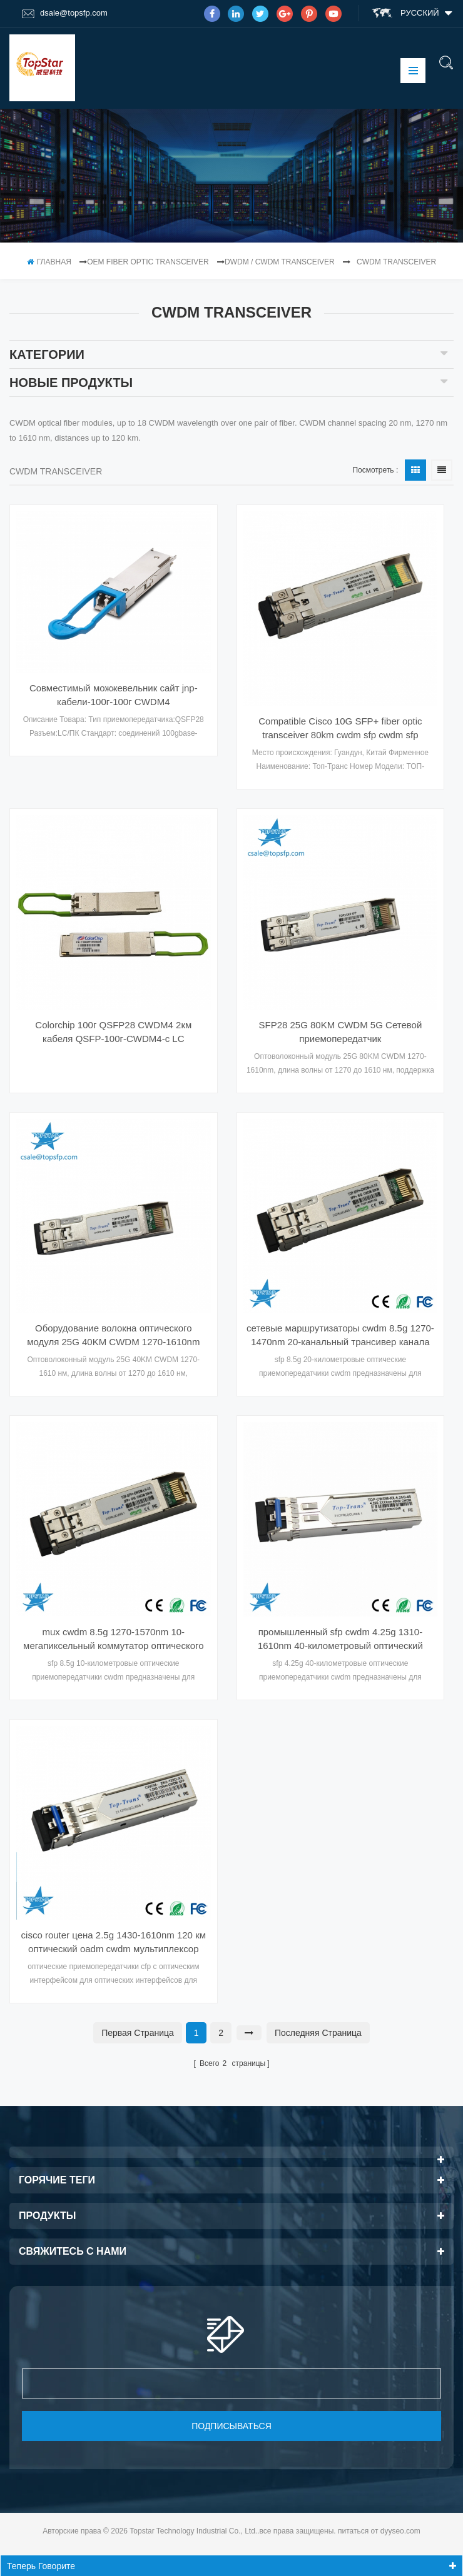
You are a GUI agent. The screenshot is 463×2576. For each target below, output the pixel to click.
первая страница (137, 2033)
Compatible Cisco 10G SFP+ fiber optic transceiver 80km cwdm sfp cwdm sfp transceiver (340, 729)
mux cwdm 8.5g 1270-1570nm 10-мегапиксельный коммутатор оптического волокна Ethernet (113, 1639)
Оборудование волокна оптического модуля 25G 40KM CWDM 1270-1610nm (113, 1335)
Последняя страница (318, 2033)
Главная (49, 262)
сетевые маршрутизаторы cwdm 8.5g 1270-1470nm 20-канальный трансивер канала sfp (340, 1336)
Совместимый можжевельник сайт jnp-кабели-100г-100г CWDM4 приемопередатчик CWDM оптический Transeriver (113, 696)
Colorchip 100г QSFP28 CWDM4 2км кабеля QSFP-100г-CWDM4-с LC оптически (113, 1033)
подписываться (231, 2426)
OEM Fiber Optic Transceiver (147, 262)
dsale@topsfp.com (65, 13)
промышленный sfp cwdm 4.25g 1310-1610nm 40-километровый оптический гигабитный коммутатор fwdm (340, 1639)
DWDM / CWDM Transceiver (280, 262)
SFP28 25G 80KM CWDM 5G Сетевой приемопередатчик (340, 1032)
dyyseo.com (400, 2531)
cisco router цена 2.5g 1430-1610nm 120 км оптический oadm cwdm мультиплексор (113, 1942)
